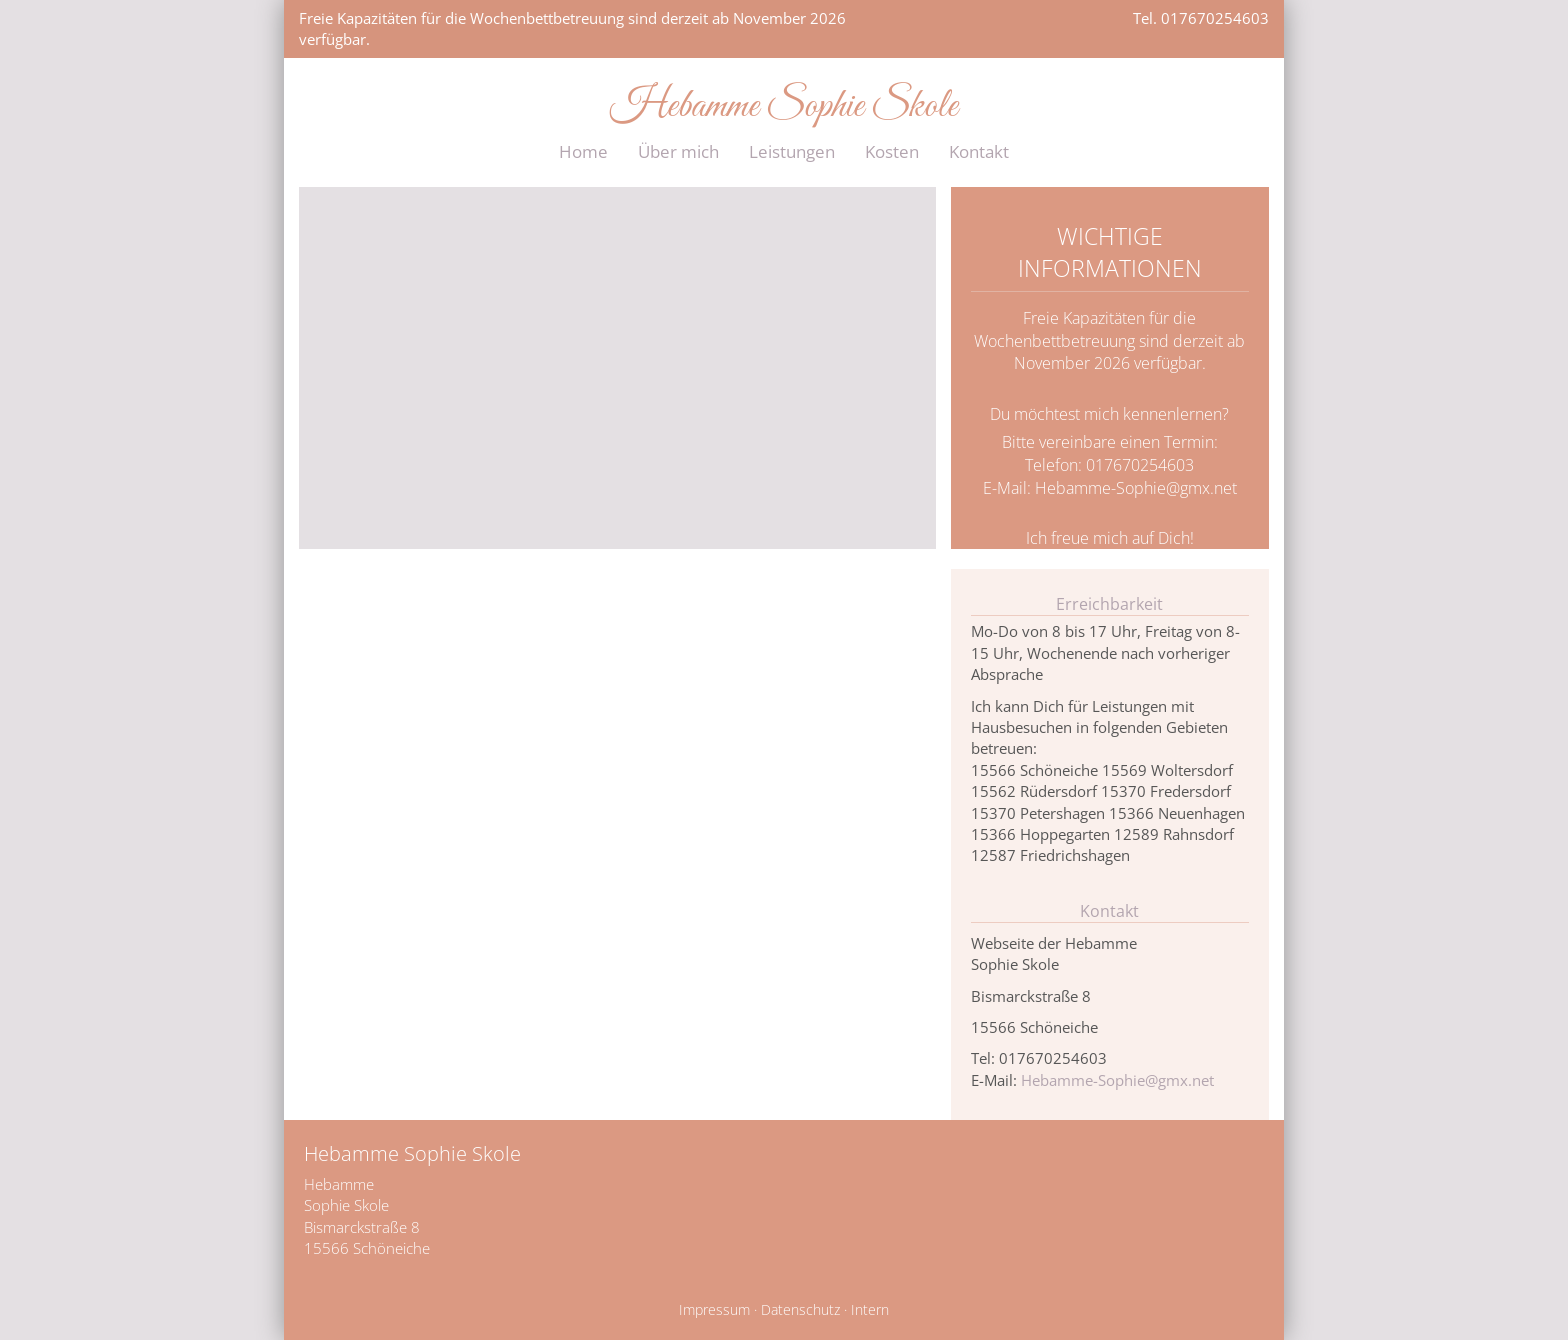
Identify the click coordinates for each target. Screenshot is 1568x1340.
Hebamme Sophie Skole (784, 107)
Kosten (892, 151)
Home (583, 151)
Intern (870, 1310)
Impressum (714, 1310)
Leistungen (792, 151)
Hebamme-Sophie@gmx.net (1136, 488)
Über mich (678, 151)
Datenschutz (800, 1310)
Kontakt (979, 151)
